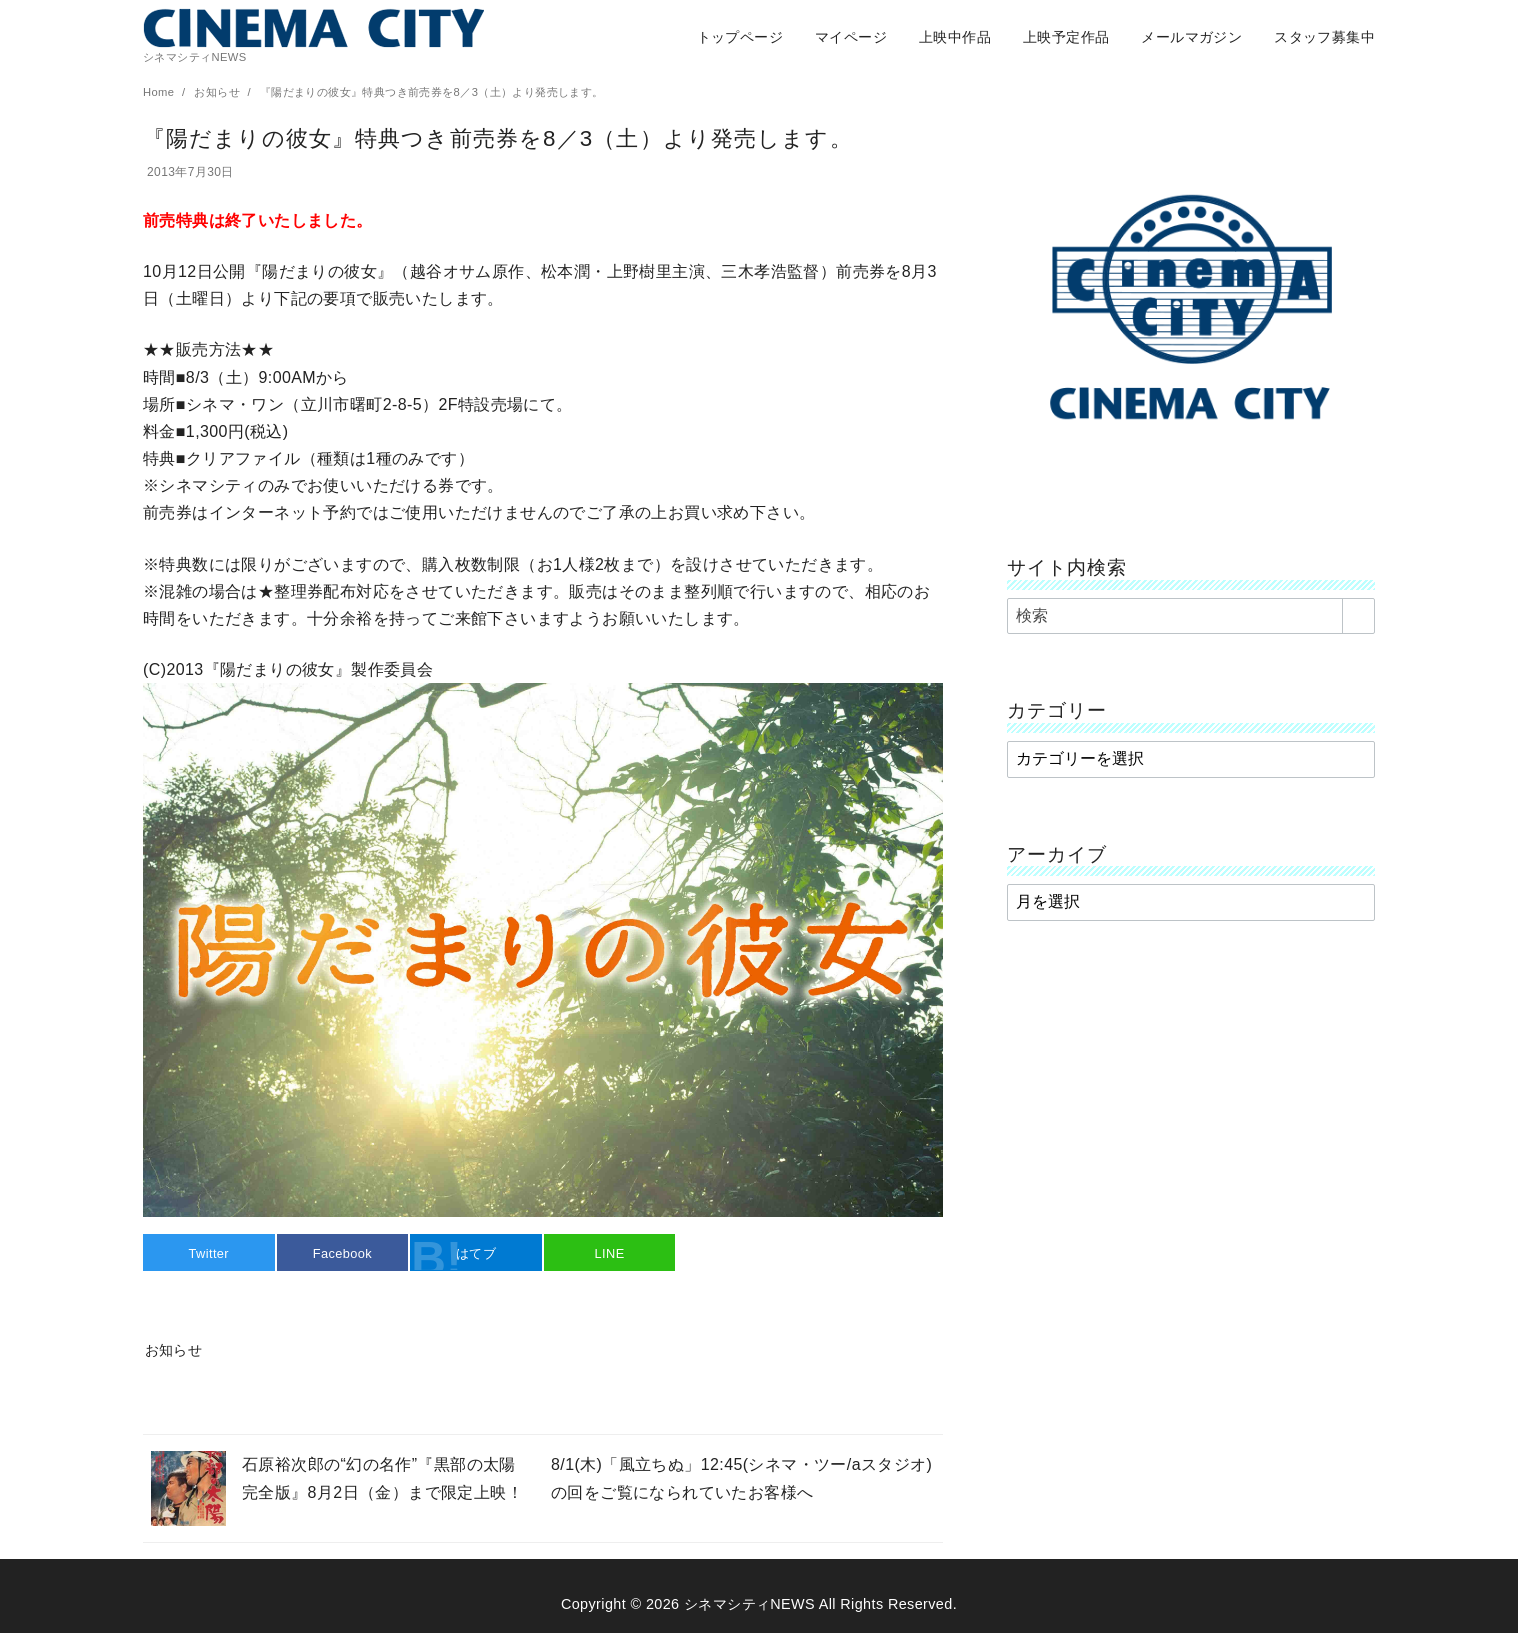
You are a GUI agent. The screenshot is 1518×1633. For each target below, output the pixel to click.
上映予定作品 (1066, 37)
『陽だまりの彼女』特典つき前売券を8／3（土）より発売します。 (432, 92)
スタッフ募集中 (1324, 37)
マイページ (851, 37)
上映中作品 (955, 37)
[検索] (1191, 616)
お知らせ (218, 92)
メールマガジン (1191, 37)
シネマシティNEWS (749, 1604)
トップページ (740, 37)
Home (160, 92)
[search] (1358, 616)
